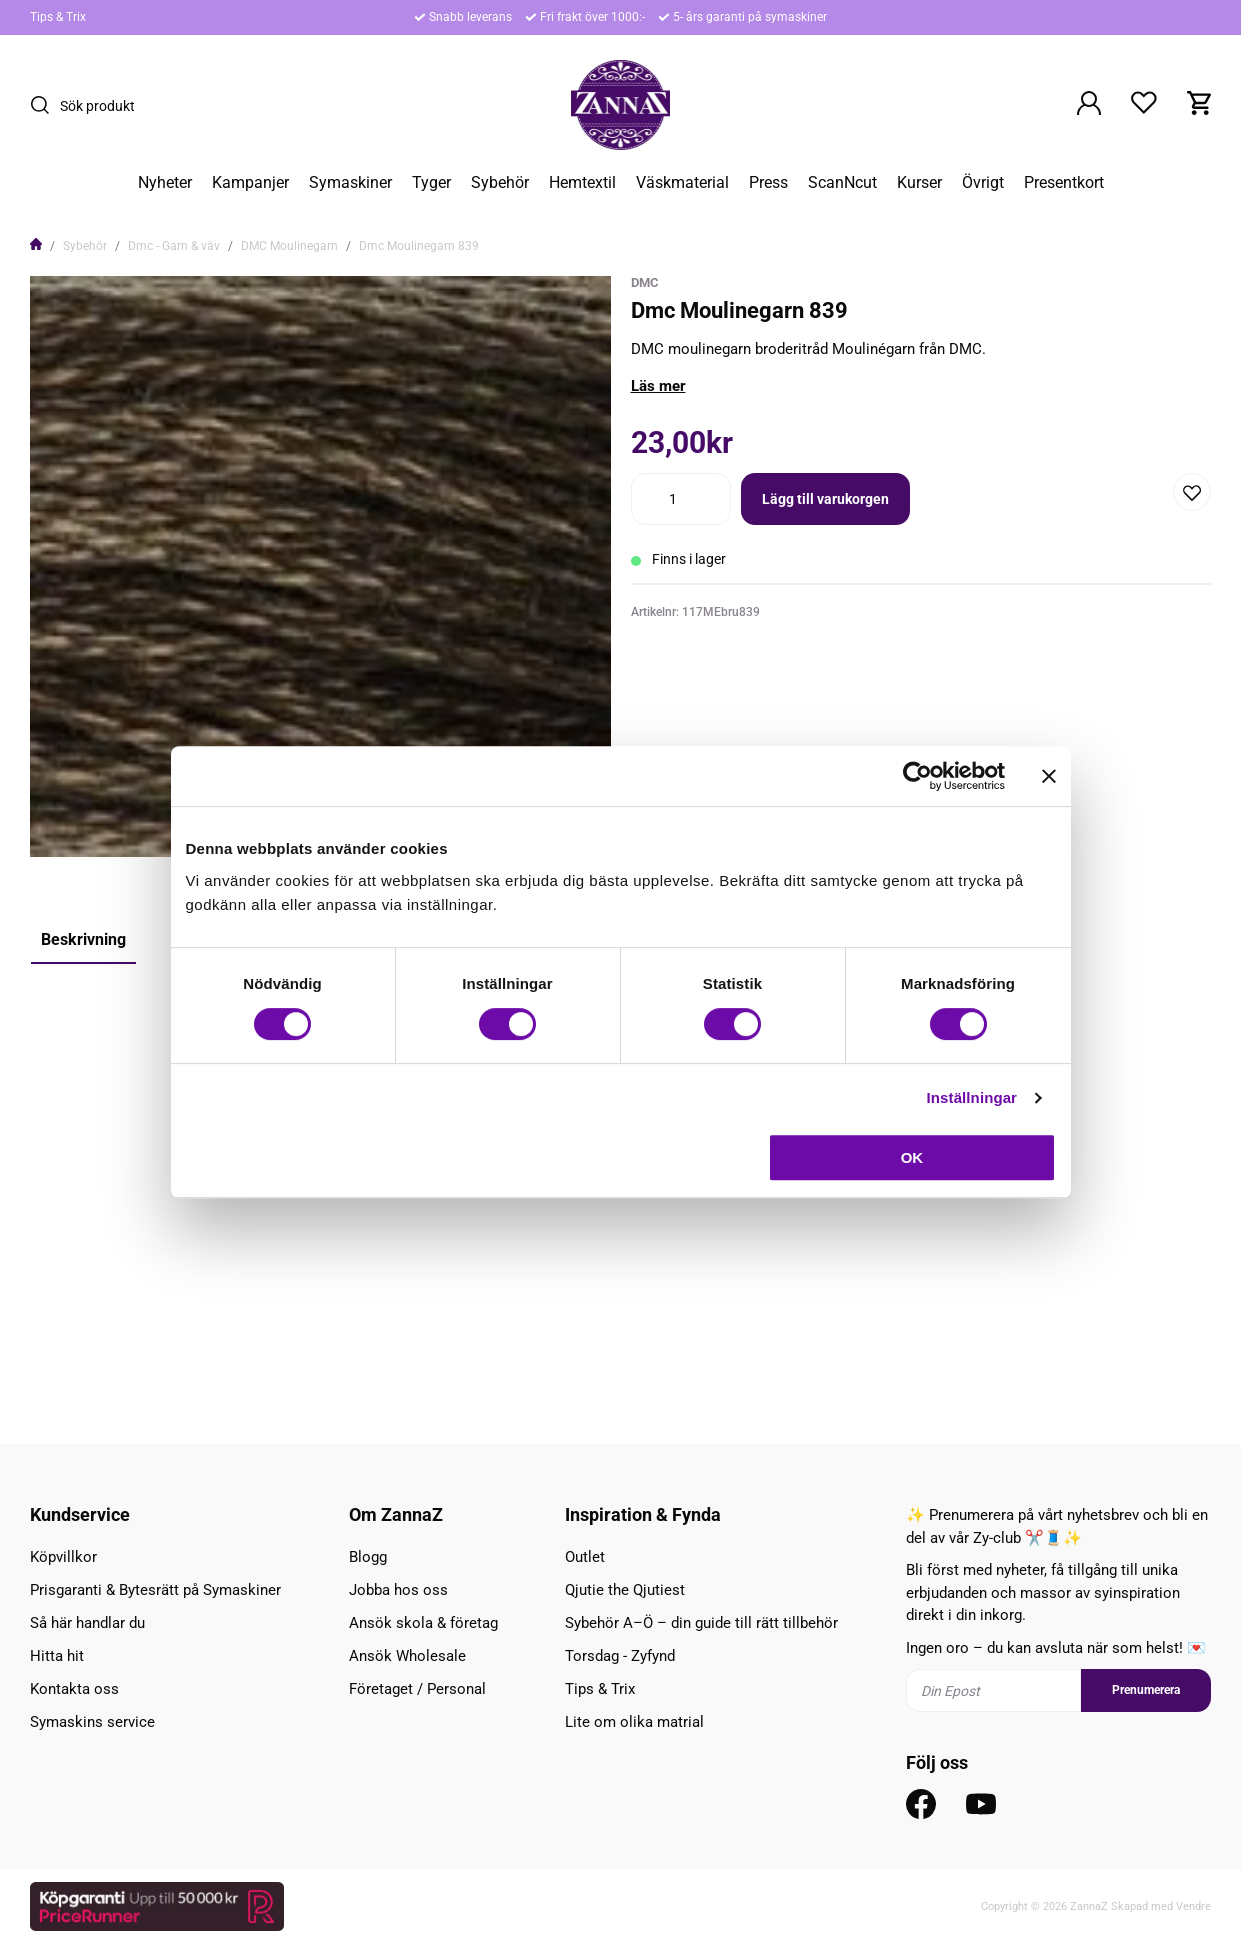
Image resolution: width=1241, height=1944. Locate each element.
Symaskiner (350, 183)
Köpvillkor (63, 1557)
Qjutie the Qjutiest (625, 1590)
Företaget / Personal (417, 1689)
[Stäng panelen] (1049, 776)
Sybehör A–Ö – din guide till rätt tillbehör (701, 1623)
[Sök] (45, 105)
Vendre (1193, 1906)
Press (768, 183)
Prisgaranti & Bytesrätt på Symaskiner (155, 1590)
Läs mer (658, 386)
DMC (645, 282)
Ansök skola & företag (423, 1623)
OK (912, 1157)
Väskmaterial (682, 183)
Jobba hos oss (398, 1590)
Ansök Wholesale (407, 1656)
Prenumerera (1146, 1690)
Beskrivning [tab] (83, 939)
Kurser (919, 183)
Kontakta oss (74, 1689)
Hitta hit (57, 1656)
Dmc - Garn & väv (174, 246)
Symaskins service (92, 1722)
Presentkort (1064, 183)
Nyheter (165, 183)
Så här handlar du (87, 1623)
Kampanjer (250, 183)
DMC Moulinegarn (289, 246)
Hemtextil (582, 183)
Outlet (585, 1557)
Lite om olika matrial (634, 1722)
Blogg (368, 1557)
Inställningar (972, 1097)
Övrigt (983, 183)
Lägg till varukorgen (825, 499)
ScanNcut (842, 183)
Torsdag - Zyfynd (620, 1656)
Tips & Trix (58, 17)
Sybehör (500, 183)
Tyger (431, 183)
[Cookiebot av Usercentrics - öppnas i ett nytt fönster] (917, 776)
